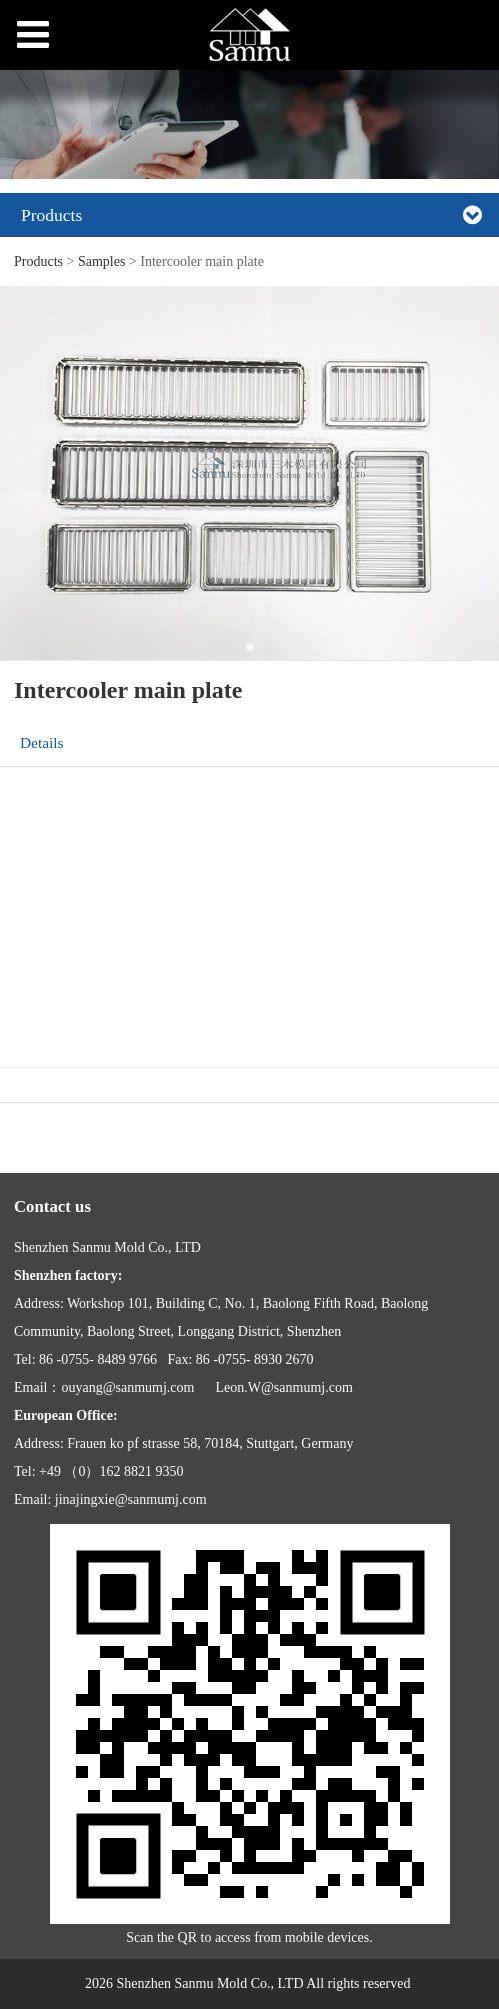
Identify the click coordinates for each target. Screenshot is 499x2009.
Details (42, 742)
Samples (101, 261)
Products (38, 261)
